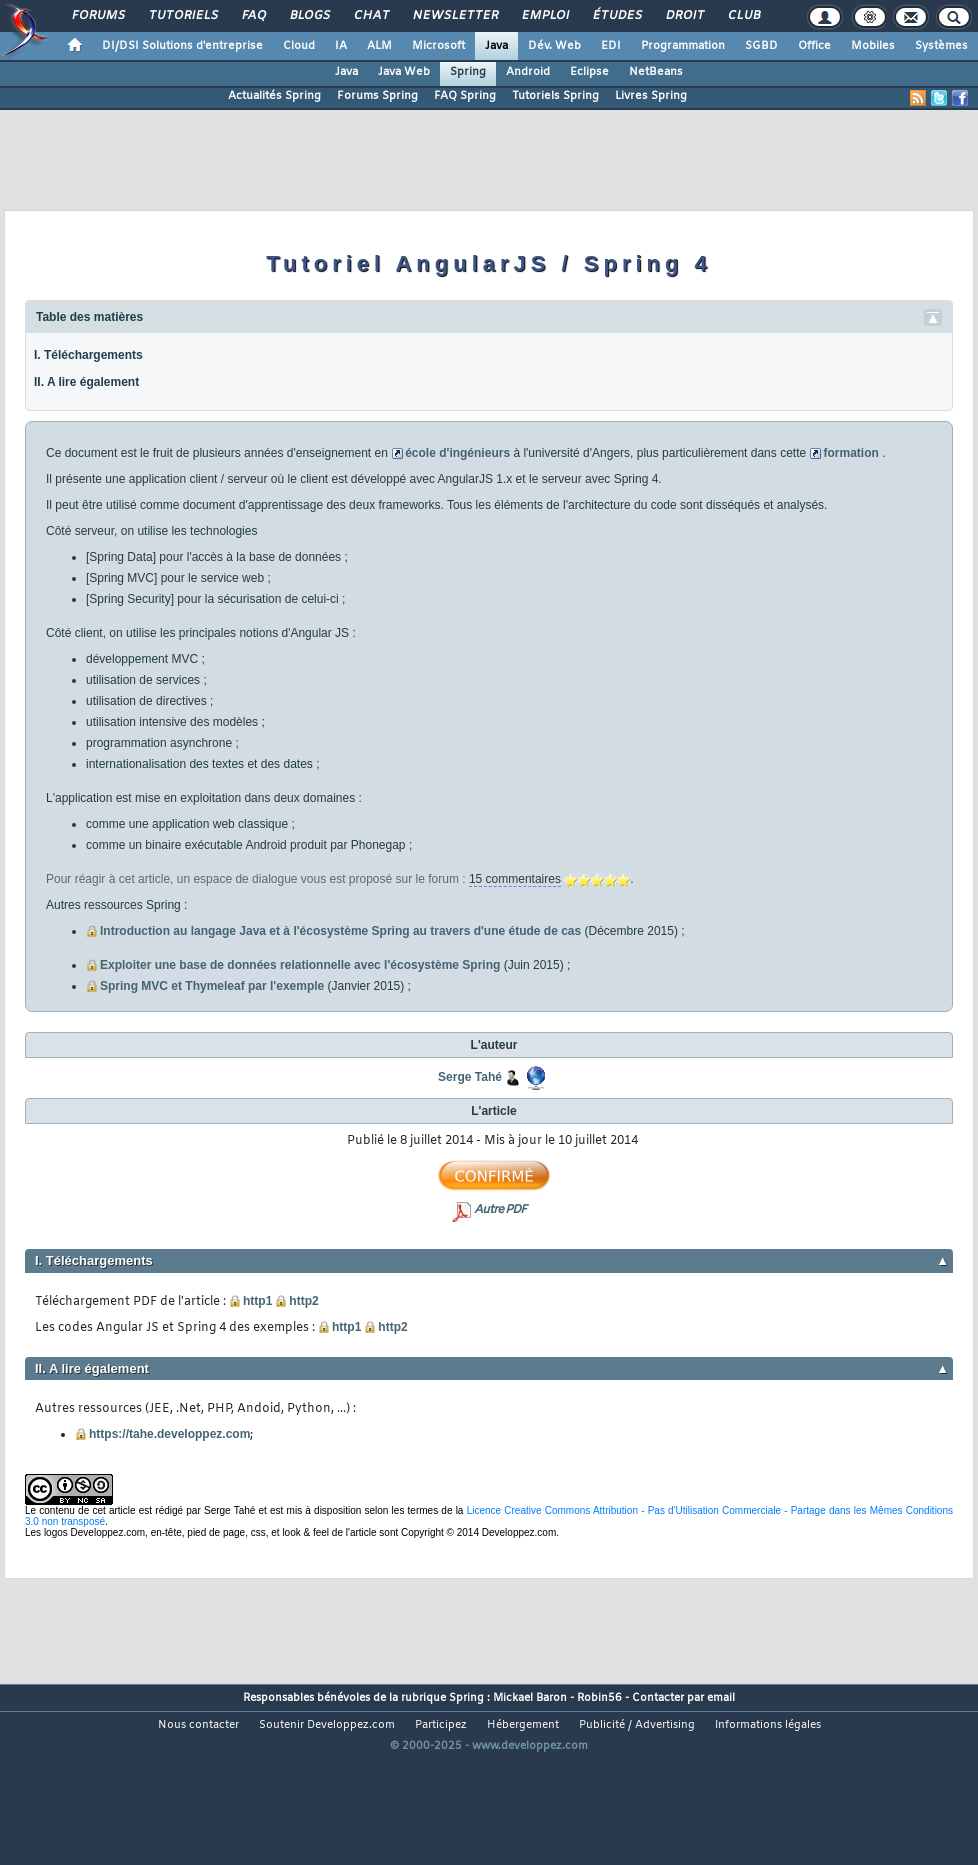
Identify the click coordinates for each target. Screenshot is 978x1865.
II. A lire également (86, 382)
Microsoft (438, 46)
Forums (97, 16)
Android (528, 72)
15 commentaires (515, 879)
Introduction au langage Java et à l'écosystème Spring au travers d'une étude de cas (340, 931)
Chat (370, 16)
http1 (257, 1301)
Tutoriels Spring (555, 96)
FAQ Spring (465, 96)
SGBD (761, 46)
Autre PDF (500, 1210)
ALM (379, 46)
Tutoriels (182, 16)
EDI (611, 46)
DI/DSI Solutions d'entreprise (182, 46)
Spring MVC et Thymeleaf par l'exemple (212, 986)
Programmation (683, 46)
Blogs (309, 16)
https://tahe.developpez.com (169, 1434)
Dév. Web (554, 46)
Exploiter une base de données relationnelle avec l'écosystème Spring (300, 965)
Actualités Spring (274, 96)
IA (341, 46)
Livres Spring (651, 96)
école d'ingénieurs (457, 453)
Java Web (404, 72)
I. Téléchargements (88, 355)
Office (814, 46)
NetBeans (656, 72)
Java (496, 46)
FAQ (253, 16)
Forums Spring (377, 96)
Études (616, 16)
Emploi (544, 16)
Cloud (299, 46)
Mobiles (873, 46)
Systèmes (941, 46)
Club (743, 16)
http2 (303, 1301)
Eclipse (589, 72)
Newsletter (454, 16)
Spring (468, 72)
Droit (684, 16)
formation (850, 453)
